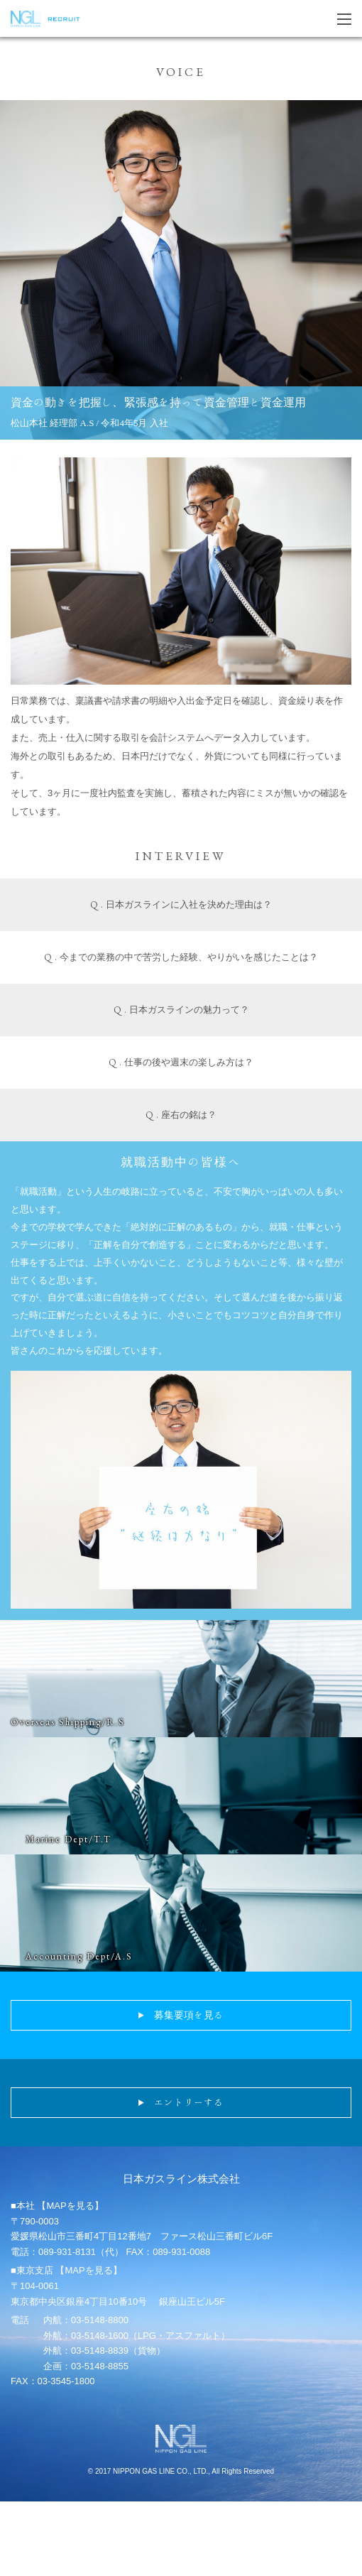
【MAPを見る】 (70, 2205)
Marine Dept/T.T (68, 1839)
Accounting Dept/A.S (79, 1956)
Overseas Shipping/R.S (68, 1722)
